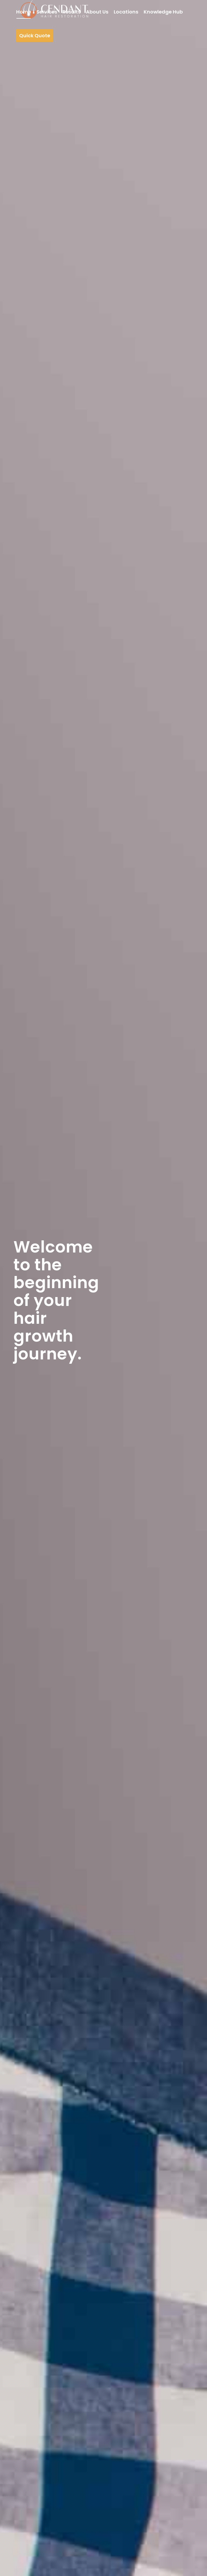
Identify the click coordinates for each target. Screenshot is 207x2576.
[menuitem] (23, 12)
